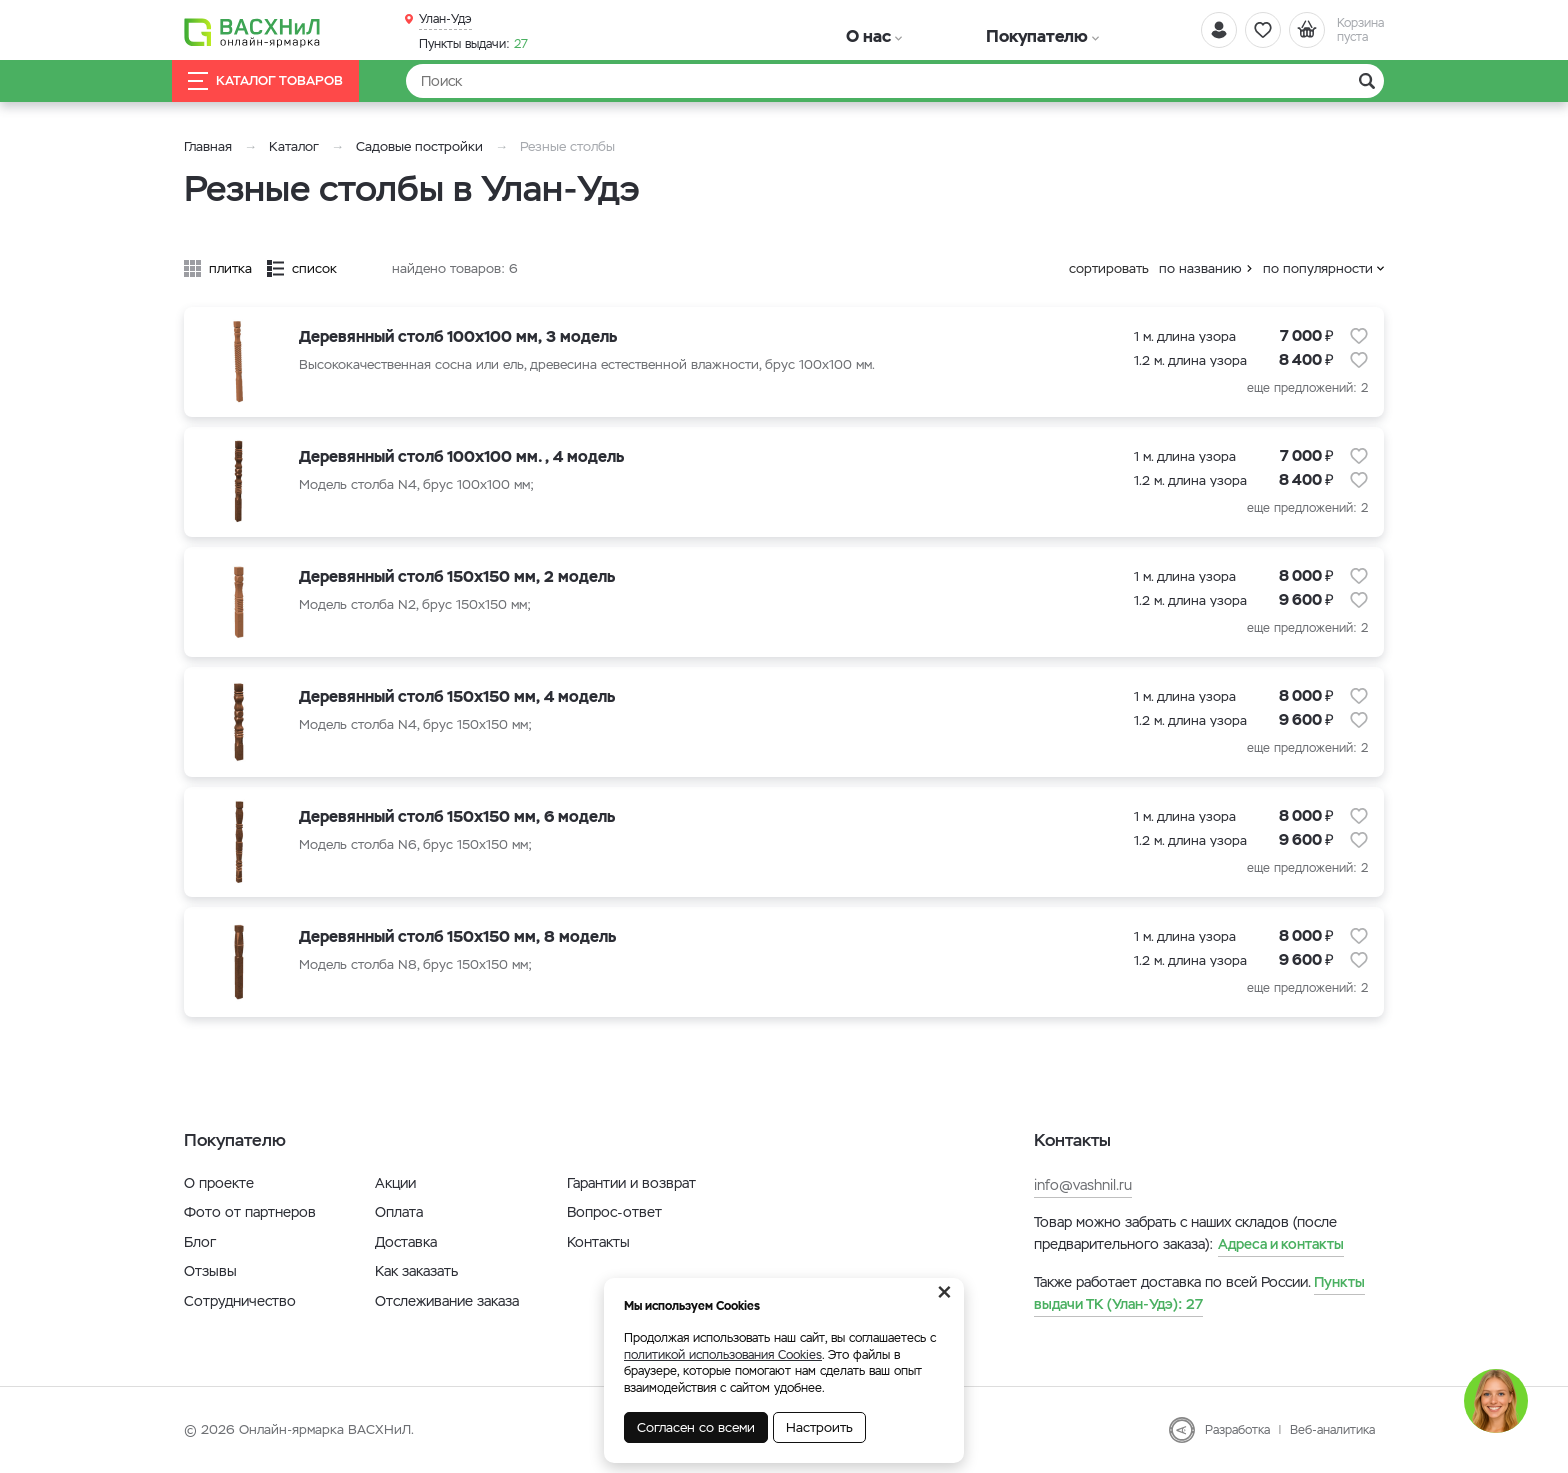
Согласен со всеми (696, 1427)
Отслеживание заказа (447, 1301)
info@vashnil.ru (1083, 1185)
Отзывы (210, 1271)
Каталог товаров (288, 81)
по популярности (1318, 268)
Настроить (819, 1427)
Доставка (406, 1242)
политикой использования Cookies (723, 1355)
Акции (395, 1183)
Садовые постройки (419, 146)
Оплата (399, 1212)
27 (473, 41)
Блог (200, 1242)
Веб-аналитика (1332, 1430)
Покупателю (937, 29)
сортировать (1109, 268)
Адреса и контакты (1281, 1244)
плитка (230, 268)
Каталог (294, 146)
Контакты (598, 1242)
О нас (836, 29)
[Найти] (895, 81)
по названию (1200, 268)
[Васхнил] (274, 31)
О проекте (219, 1183)
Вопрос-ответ (614, 1212)
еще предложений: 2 (1307, 388)
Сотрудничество (240, 1301)
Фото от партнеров (250, 1212)
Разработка (1237, 1430)
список (314, 268)
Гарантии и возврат (631, 1183)
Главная (208, 146)
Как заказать (416, 1271)
